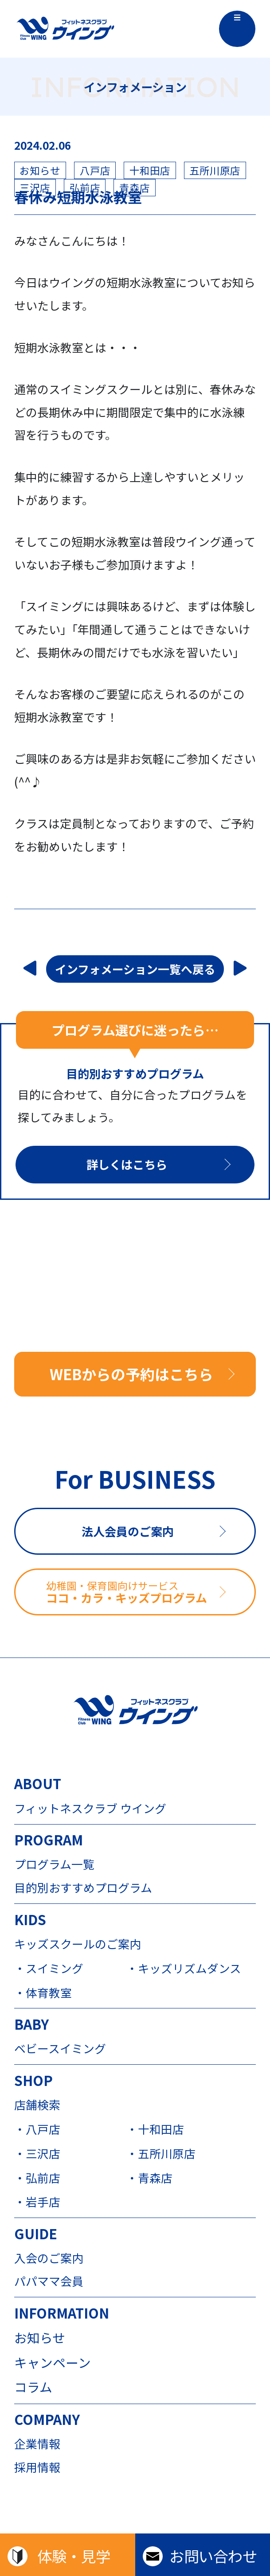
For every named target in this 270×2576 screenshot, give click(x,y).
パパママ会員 (48, 2281)
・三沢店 (37, 2153)
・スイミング (48, 1968)
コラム (33, 2387)
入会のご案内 (48, 2258)
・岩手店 (37, 2201)
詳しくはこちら (126, 1164)
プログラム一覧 (54, 1864)
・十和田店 (155, 2129)
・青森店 (149, 2177)
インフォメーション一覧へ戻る (135, 969)
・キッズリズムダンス (182, 1968)
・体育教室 (43, 1992)
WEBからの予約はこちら (131, 1373)
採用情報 (37, 2467)
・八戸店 (37, 2129)
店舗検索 (37, 2104)
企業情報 (37, 2443)
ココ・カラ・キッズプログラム (150, 1592)
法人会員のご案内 (128, 1531)
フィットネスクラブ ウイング (90, 1808)
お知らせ (39, 2337)
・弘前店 (37, 2177)
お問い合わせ (213, 2556)
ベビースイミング (60, 2048)
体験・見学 (73, 2556)
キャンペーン (52, 2362)
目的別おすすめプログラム (83, 1887)
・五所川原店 (161, 2153)
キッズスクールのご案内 (77, 1944)
